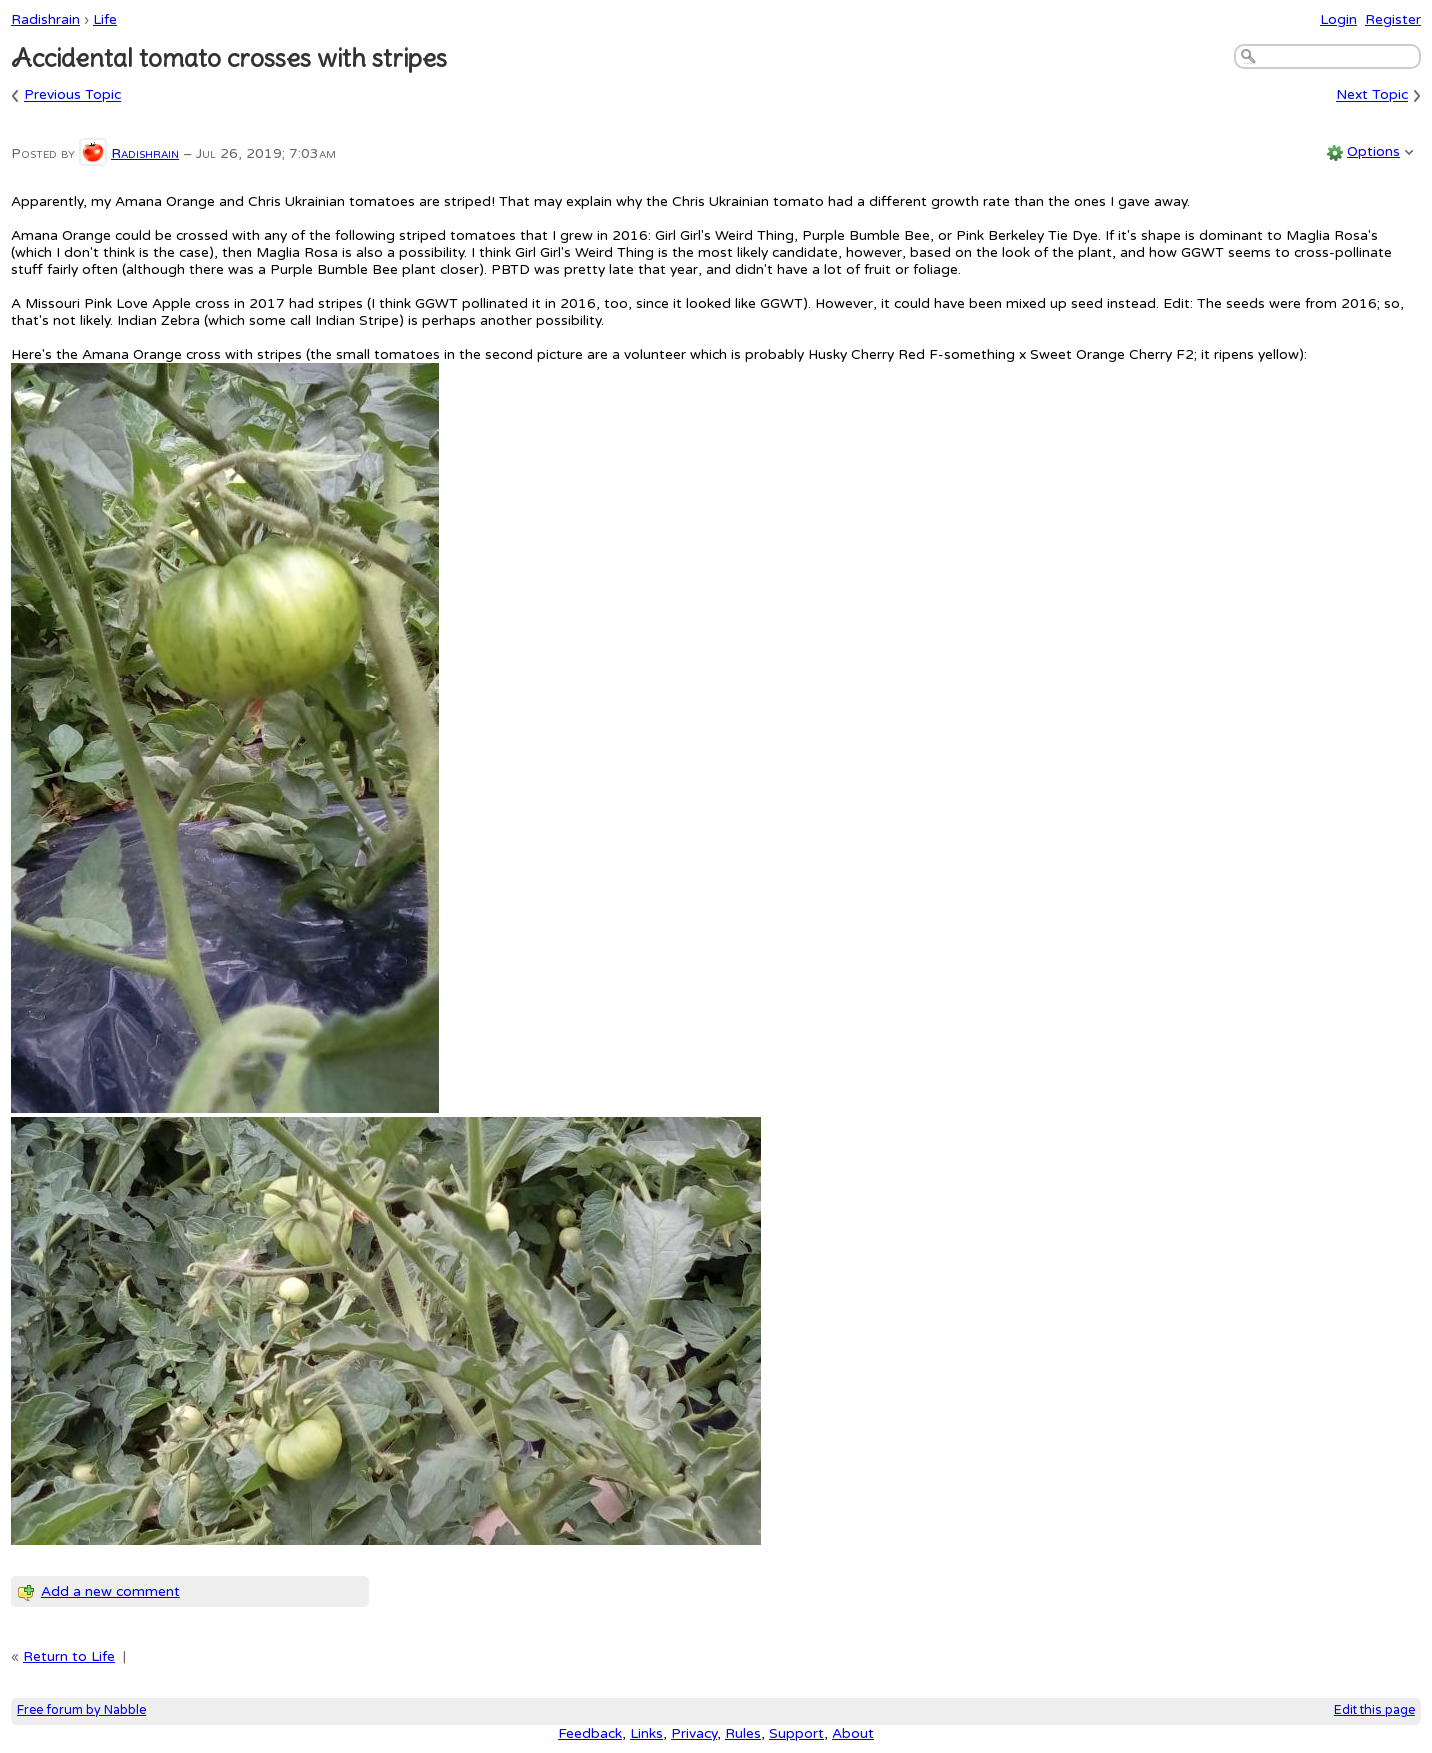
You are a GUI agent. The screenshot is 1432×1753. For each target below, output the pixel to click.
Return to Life (69, 1656)
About (853, 1733)
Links (646, 1733)
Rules (743, 1733)
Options (1373, 151)
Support (796, 1733)
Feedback (590, 1733)
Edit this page (1374, 1710)
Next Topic (1372, 95)
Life (105, 19)
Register (1393, 19)
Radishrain (45, 19)
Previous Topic (72, 95)
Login (1338, 19)
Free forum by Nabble (81, 1710)
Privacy (694, 1733)
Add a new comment (110, 1591)
